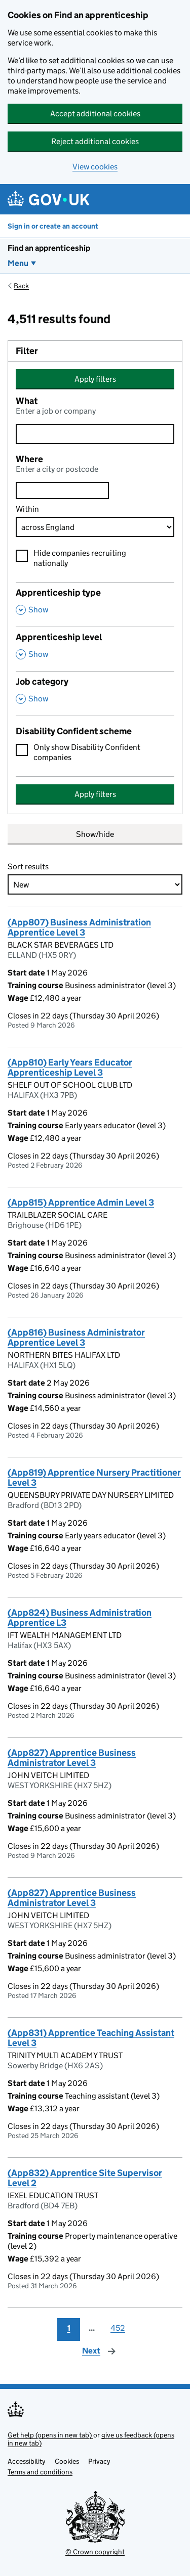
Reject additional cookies (95, 141)
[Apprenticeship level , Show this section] (95, 649)
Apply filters (95, 379)
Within (27, 509)
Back (21, 286)
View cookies (95, 166)
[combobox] (62, 490)
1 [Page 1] (68, 2328)
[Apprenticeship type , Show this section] (95, 604)
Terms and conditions (40, 2471)
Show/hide (95, 834)
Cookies (67, 2461)
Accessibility (27, 2461)
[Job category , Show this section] (95, 693)
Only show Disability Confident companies (86, 752)
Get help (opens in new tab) (50, 2434)
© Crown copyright (95, 2551)
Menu (18, 263)
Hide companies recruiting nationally (79, 558)
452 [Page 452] (117, 2328)
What (26, 401)
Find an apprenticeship (49, 248)
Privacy (99, 2461)
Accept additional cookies (95, 113)
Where (29, 459)
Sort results (28, 866)
